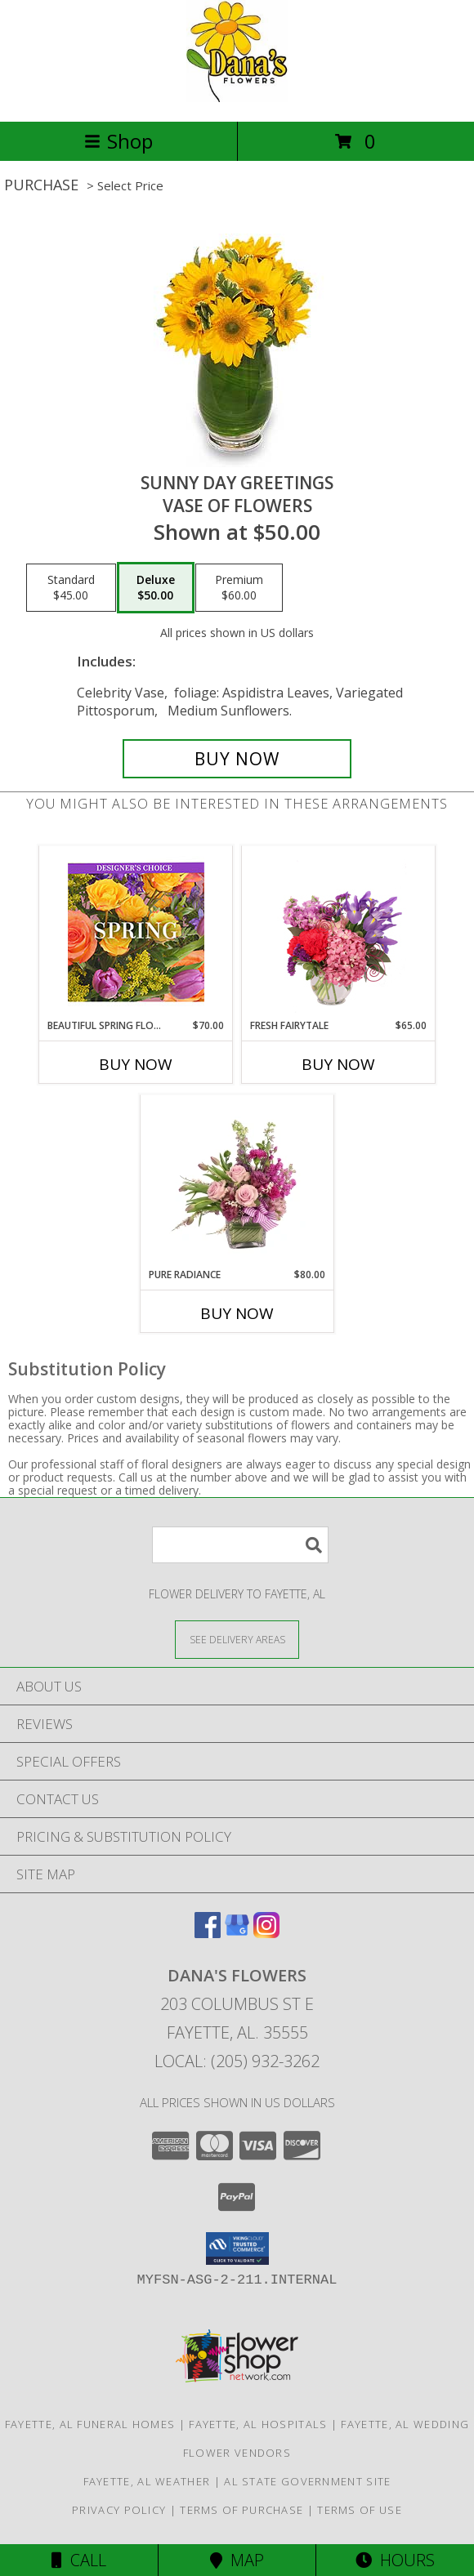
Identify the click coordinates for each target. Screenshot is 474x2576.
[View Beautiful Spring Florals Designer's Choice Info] (136, 932)
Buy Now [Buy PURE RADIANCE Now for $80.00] (237, 1313)
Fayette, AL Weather (147, 2481)
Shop (118, 140)
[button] (237, 2248)
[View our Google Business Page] (237, 1932)
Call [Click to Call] (78, 2560)
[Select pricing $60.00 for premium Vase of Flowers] (239, 588)
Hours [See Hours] (395, 2560)
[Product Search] (240, 1544)
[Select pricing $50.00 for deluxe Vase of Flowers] (155, 588)
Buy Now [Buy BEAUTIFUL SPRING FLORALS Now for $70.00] (135, 1064)
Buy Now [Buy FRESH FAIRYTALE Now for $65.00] (338, 1064)
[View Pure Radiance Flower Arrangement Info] (237, 1181)
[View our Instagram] (266, 1932)
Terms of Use (359, 2509)
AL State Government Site (307, 2481)
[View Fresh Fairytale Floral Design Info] (339, 931)
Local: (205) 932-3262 (237, 2061)
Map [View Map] (237, 2560)
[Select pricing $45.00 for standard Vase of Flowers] (71, 588)
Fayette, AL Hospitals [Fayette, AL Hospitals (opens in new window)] (258, 2424)
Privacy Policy (119, 2509)
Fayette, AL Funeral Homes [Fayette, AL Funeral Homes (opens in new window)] (90, 2424)
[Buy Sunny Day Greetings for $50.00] (237, 758)
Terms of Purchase (241, 2509)
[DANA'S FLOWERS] (237, 97)
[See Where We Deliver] (237, 1639)
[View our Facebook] (208, 1932)
